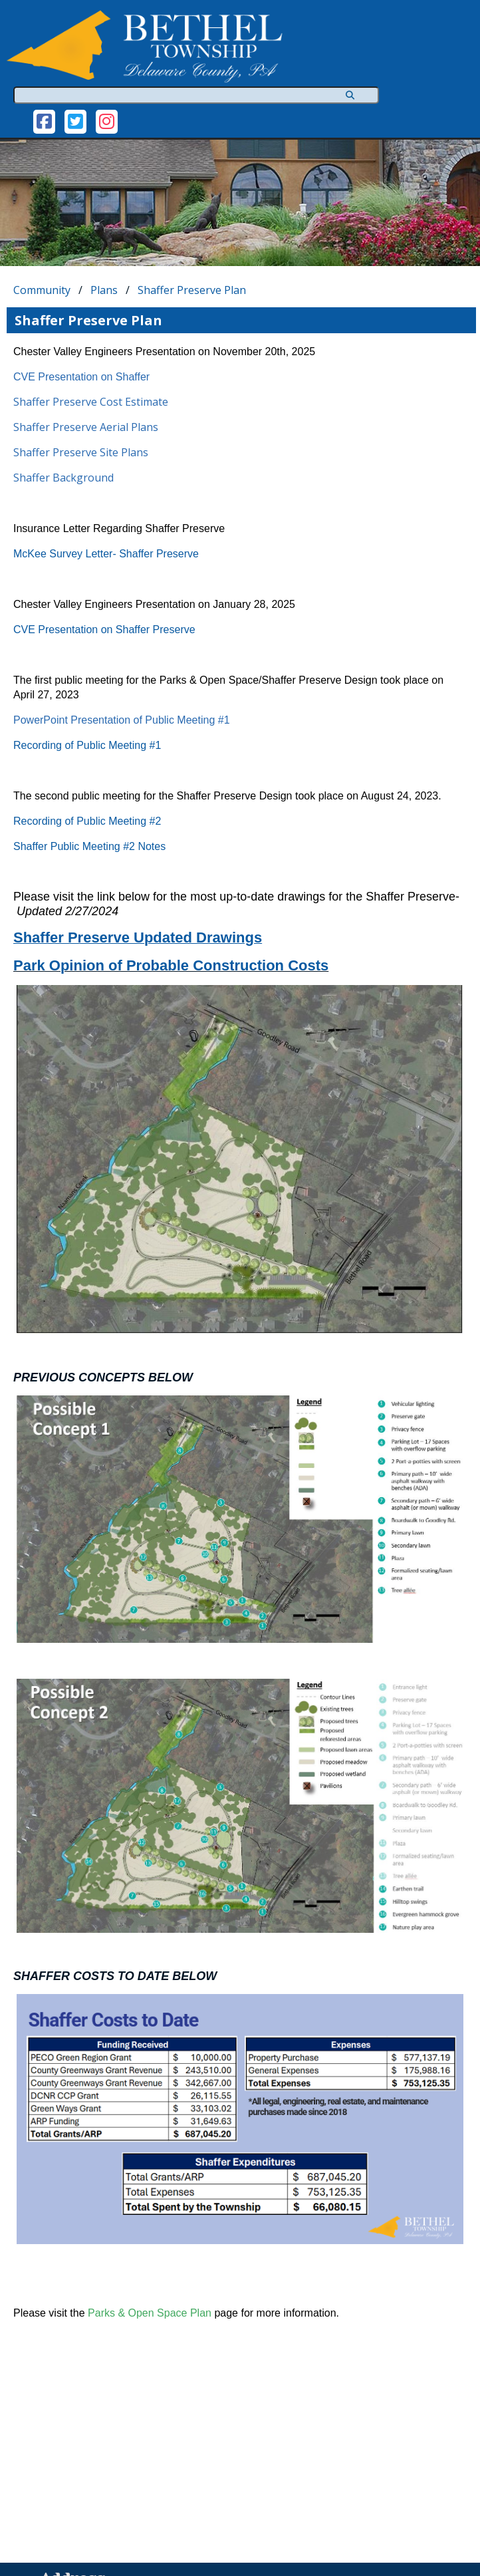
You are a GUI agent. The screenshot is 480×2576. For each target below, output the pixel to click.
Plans (104, 290)
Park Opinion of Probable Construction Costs (170, 965)
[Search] (348, 95)
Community (41, 290)
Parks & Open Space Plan (149, 2313)
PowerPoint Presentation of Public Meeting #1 (121, 720)
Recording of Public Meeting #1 (87, 745)
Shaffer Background (63, 477)
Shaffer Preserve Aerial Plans (85, 427)
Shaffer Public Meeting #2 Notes (89, 846)
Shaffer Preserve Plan (192, 290)
